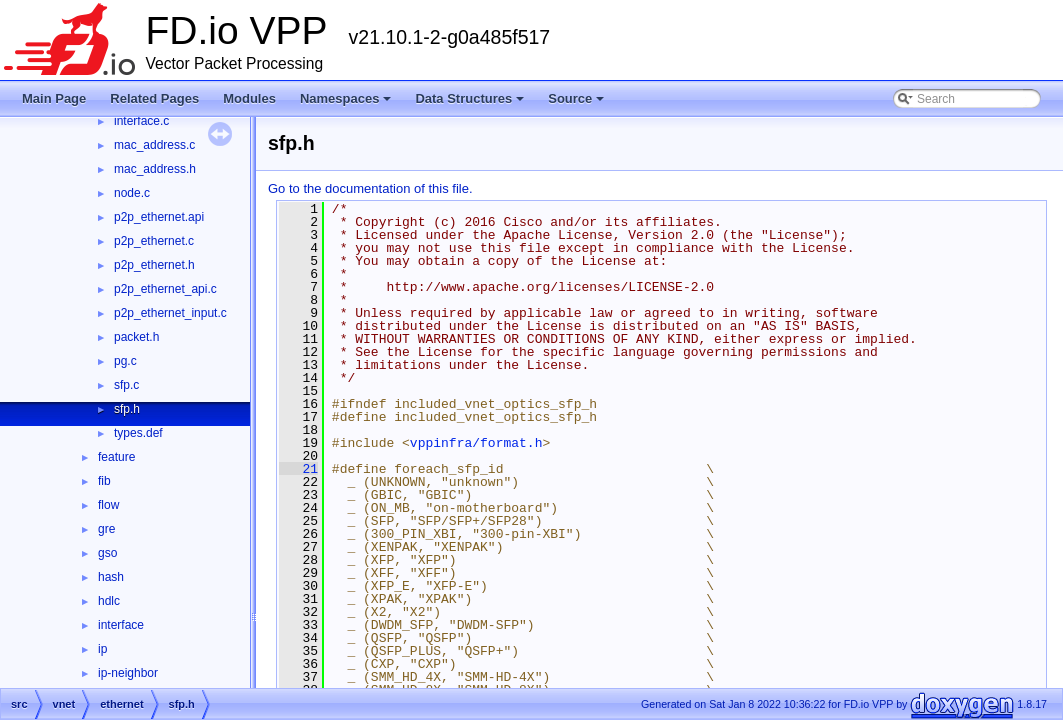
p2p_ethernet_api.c (165, 289)
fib (104, 481)
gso (107, 553)
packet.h (136, 337)
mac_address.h (155, 169)
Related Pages (154, 98)
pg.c (125, 361)
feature (116, 457)
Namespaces (346, 98)
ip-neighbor (128, 673)
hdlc (109, 601)
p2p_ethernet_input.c (170, 313)
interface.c (141, 121)
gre (106, 529)
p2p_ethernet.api (159, 217)
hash (111, 577)
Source (576, 98)
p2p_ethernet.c (154, 241)
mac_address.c (154, 145)
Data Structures (469, 98)
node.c (132, 193)
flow (108, 505)
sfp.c (126, 385)
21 (298, 469)
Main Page (54, 98)
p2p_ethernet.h (154, 265)
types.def (138, 433)
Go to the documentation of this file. (370, 188)
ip (102, 649)
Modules (249, 98)
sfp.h (127, 409)
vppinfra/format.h (476, 443)
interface (121, 625)
